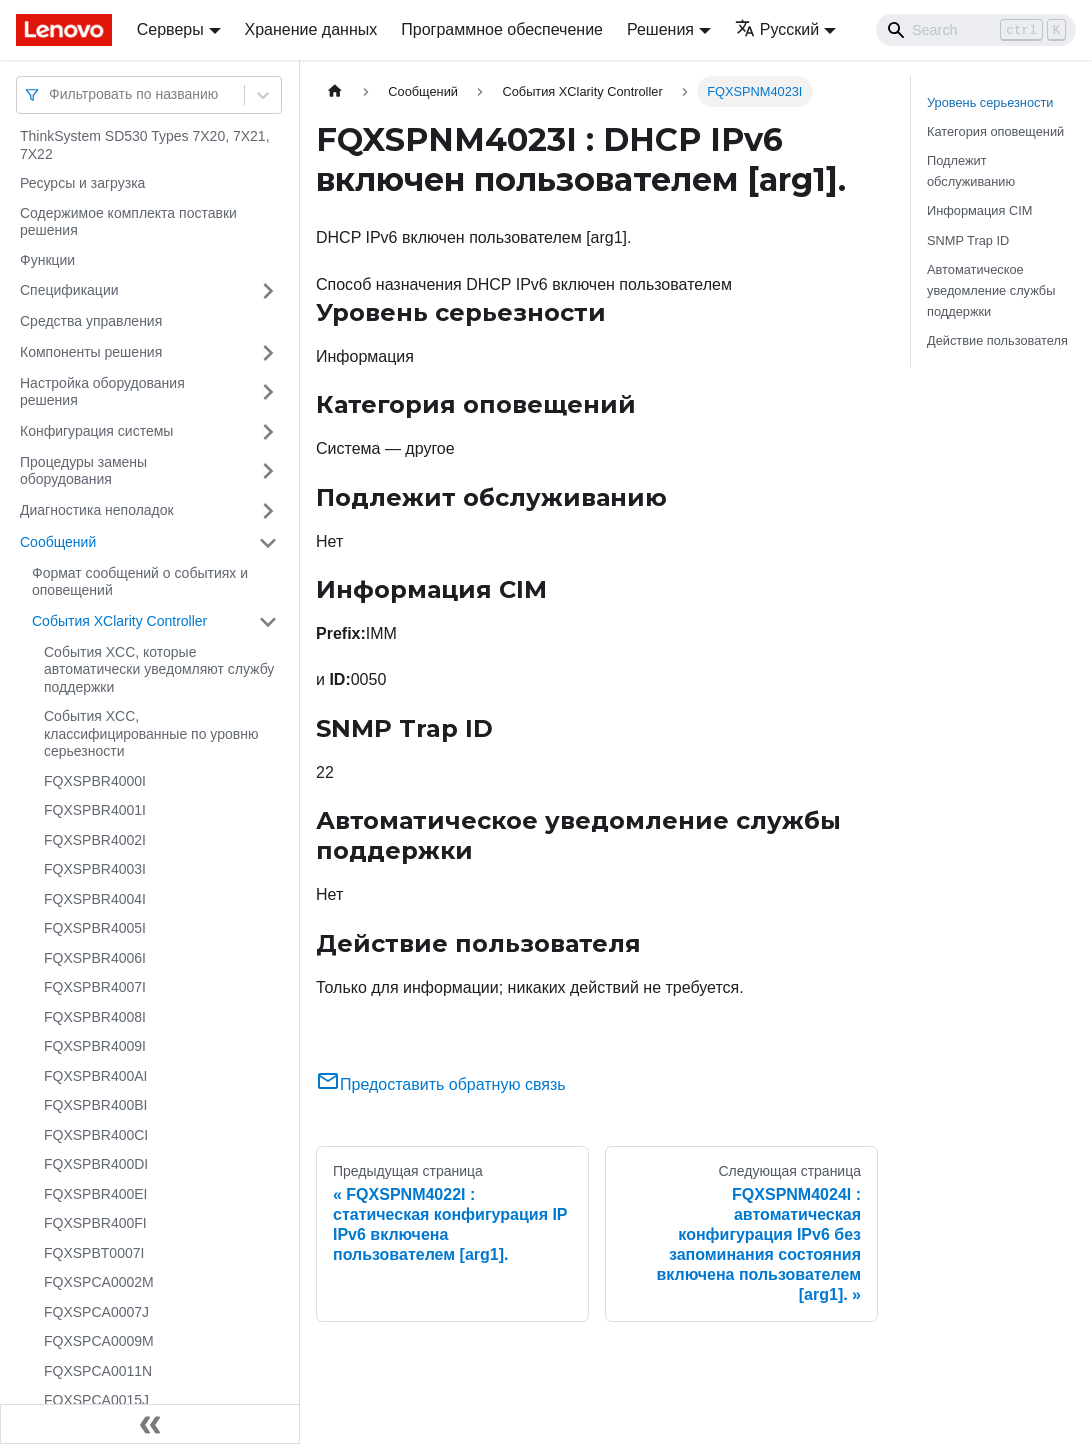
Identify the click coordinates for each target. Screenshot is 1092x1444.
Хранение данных (311, 29)
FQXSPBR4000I (95, 781)
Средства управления (91, 321)
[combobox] (51, 94)
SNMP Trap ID (968, 240)
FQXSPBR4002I (95, 840)
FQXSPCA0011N (98, 1371)
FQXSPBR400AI (96, 1076)
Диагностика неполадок (97, 510)
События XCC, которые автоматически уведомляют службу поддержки (159, 669)
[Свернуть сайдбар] (150, 1424)
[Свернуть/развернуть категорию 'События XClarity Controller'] (268, 622)
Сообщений (58, 542)
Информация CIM (979, 210)
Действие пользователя (997, 340)
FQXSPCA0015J (96, 1400)
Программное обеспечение (502, 29)
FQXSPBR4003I (95, 869)
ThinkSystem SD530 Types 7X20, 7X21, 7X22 (145, 145)
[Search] (976, 30)
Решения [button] (660, 29)
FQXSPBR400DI (96, 1164)
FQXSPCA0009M (99, 1341)
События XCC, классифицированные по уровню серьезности (151, 733)
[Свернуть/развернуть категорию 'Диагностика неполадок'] (268, 511)
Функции (47, 260)
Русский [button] (777, 29)
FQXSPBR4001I (95, 810)
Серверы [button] (170, 29)
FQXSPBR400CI (96, 1135)
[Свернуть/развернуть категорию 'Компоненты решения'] (268, 353)
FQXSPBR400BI (96, 1105)
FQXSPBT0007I (94, 1253)
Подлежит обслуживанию (971, 171)
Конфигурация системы (96, 431)
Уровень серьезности (990, 102)
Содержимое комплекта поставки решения (128, 222)
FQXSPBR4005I (95, 928)
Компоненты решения (91, 352)
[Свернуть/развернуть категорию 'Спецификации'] (268, 291)
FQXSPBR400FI (95, 1223)
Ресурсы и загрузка (82, 183)
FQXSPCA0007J (96, 1312)
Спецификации (69, 290)
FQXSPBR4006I (95, 958)
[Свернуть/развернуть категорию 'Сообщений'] (268, 543)
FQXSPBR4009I (95, 1046)
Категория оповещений (995, 131)
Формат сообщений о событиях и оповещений (140, 582)
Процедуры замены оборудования (83, 471)
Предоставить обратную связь (441, 1084)
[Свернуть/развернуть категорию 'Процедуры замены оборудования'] (268, 471)
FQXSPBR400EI (96, 1194)
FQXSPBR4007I (95, 987)
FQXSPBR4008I (95, 1017)
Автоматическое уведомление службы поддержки (991, 290)
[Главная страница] (335, 91)
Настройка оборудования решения (102, 392)
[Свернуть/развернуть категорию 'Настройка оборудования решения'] (268, 392)
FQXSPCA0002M (99, 1282)
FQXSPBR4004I (95, 899)
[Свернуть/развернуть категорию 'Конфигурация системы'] (268, 432)
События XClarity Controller (119, 621)
